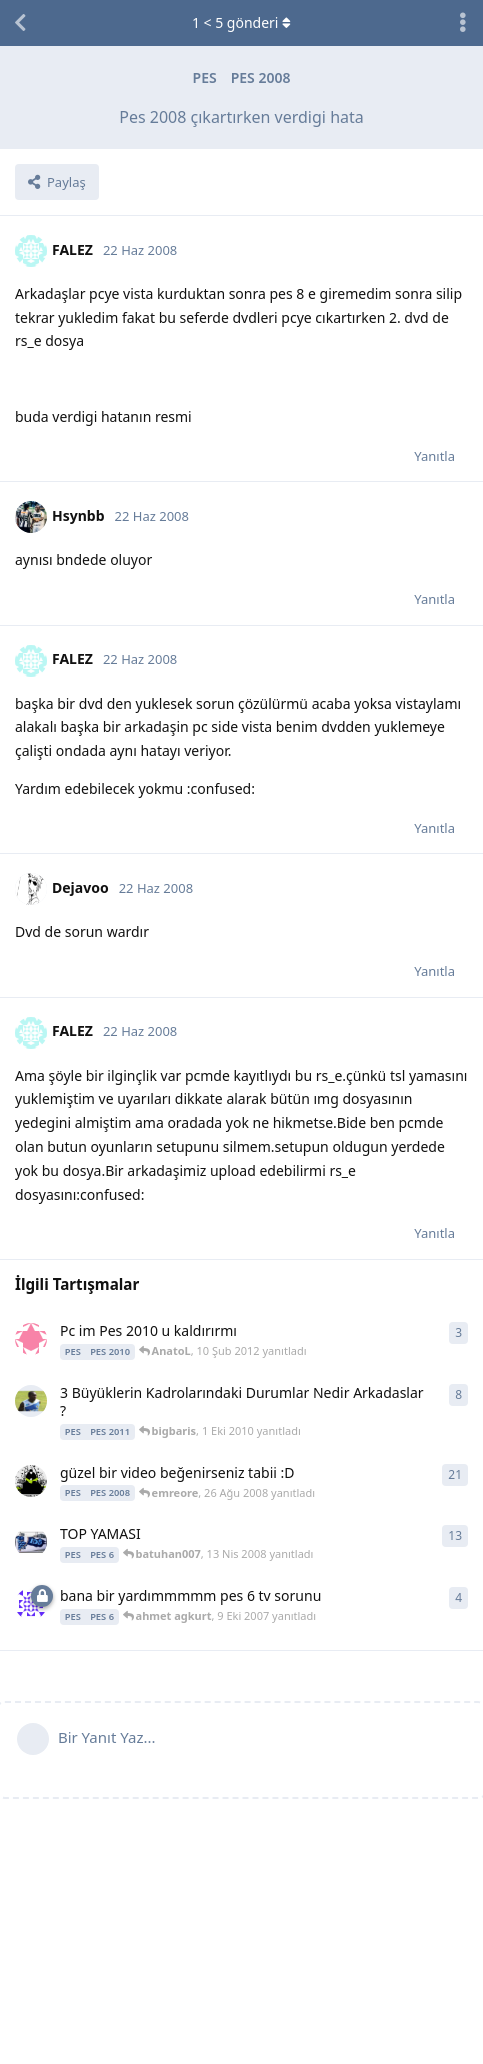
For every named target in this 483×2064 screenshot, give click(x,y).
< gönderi (241, 22)
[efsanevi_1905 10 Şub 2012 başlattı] (31, 1339)
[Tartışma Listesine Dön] (20, 23)
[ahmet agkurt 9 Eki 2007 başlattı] (31, 1604)
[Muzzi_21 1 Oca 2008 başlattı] (31, 1542)
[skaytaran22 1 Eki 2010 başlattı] (31, 1401)
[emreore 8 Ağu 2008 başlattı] (31, 1481)
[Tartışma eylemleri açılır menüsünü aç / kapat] (463, 23)
